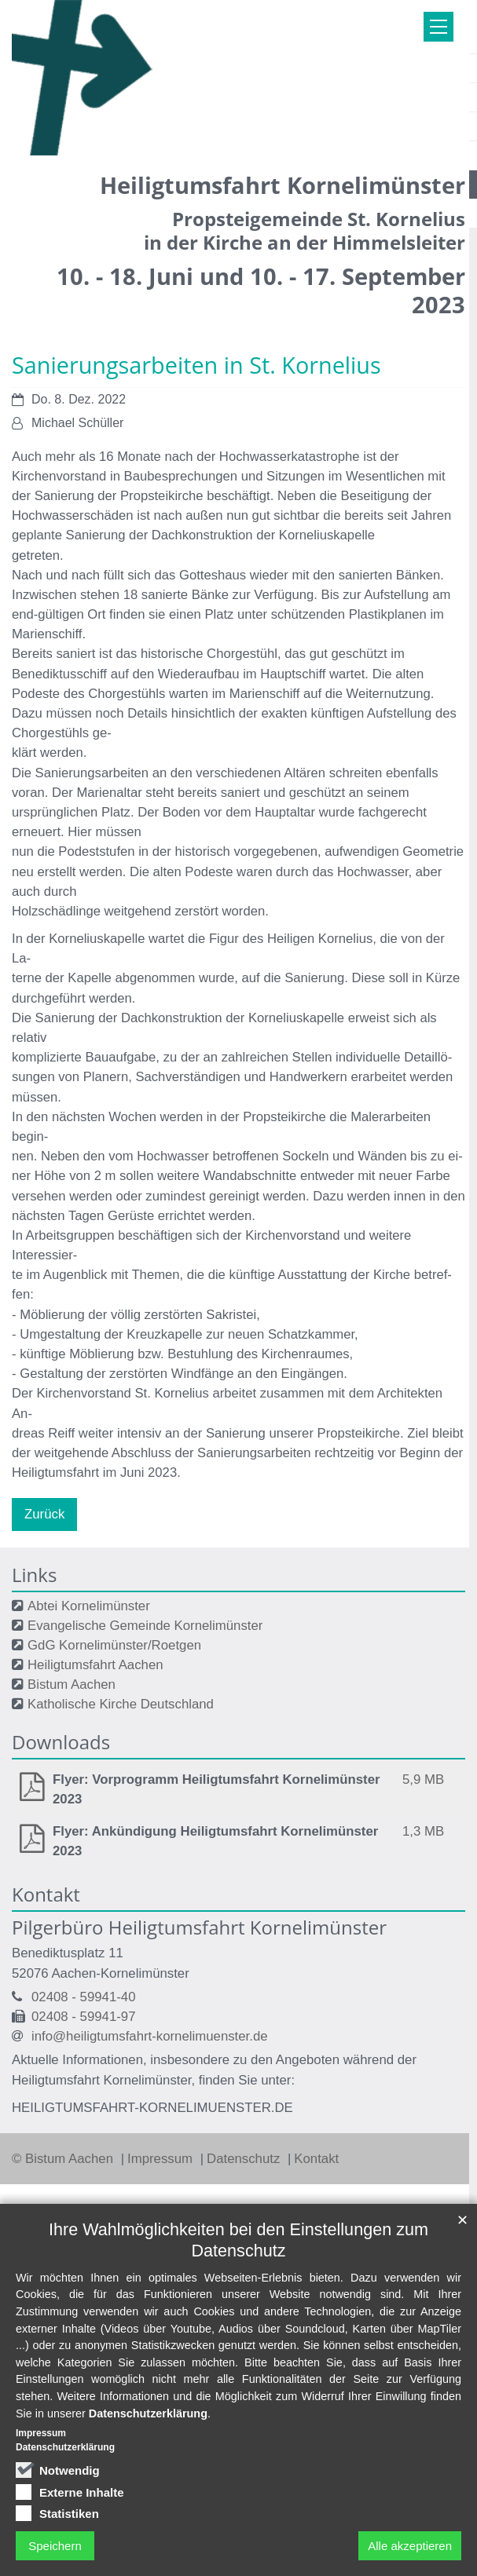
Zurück (44, 1514)
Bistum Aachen (72, 1684)
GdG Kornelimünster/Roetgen (114, 1645)
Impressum (161, 2158)
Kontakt (316, 2158)
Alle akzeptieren (410, 2545)
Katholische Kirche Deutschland (121, 1704)
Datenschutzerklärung (148, 2413)
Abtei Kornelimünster (89, 1606)
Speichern (55, 2545)
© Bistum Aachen (64, 2158)
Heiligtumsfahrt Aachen (95, 1664)
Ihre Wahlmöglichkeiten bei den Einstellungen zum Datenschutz (238, 2240)
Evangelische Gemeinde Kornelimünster (145, 1625)
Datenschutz (245, 2158)
